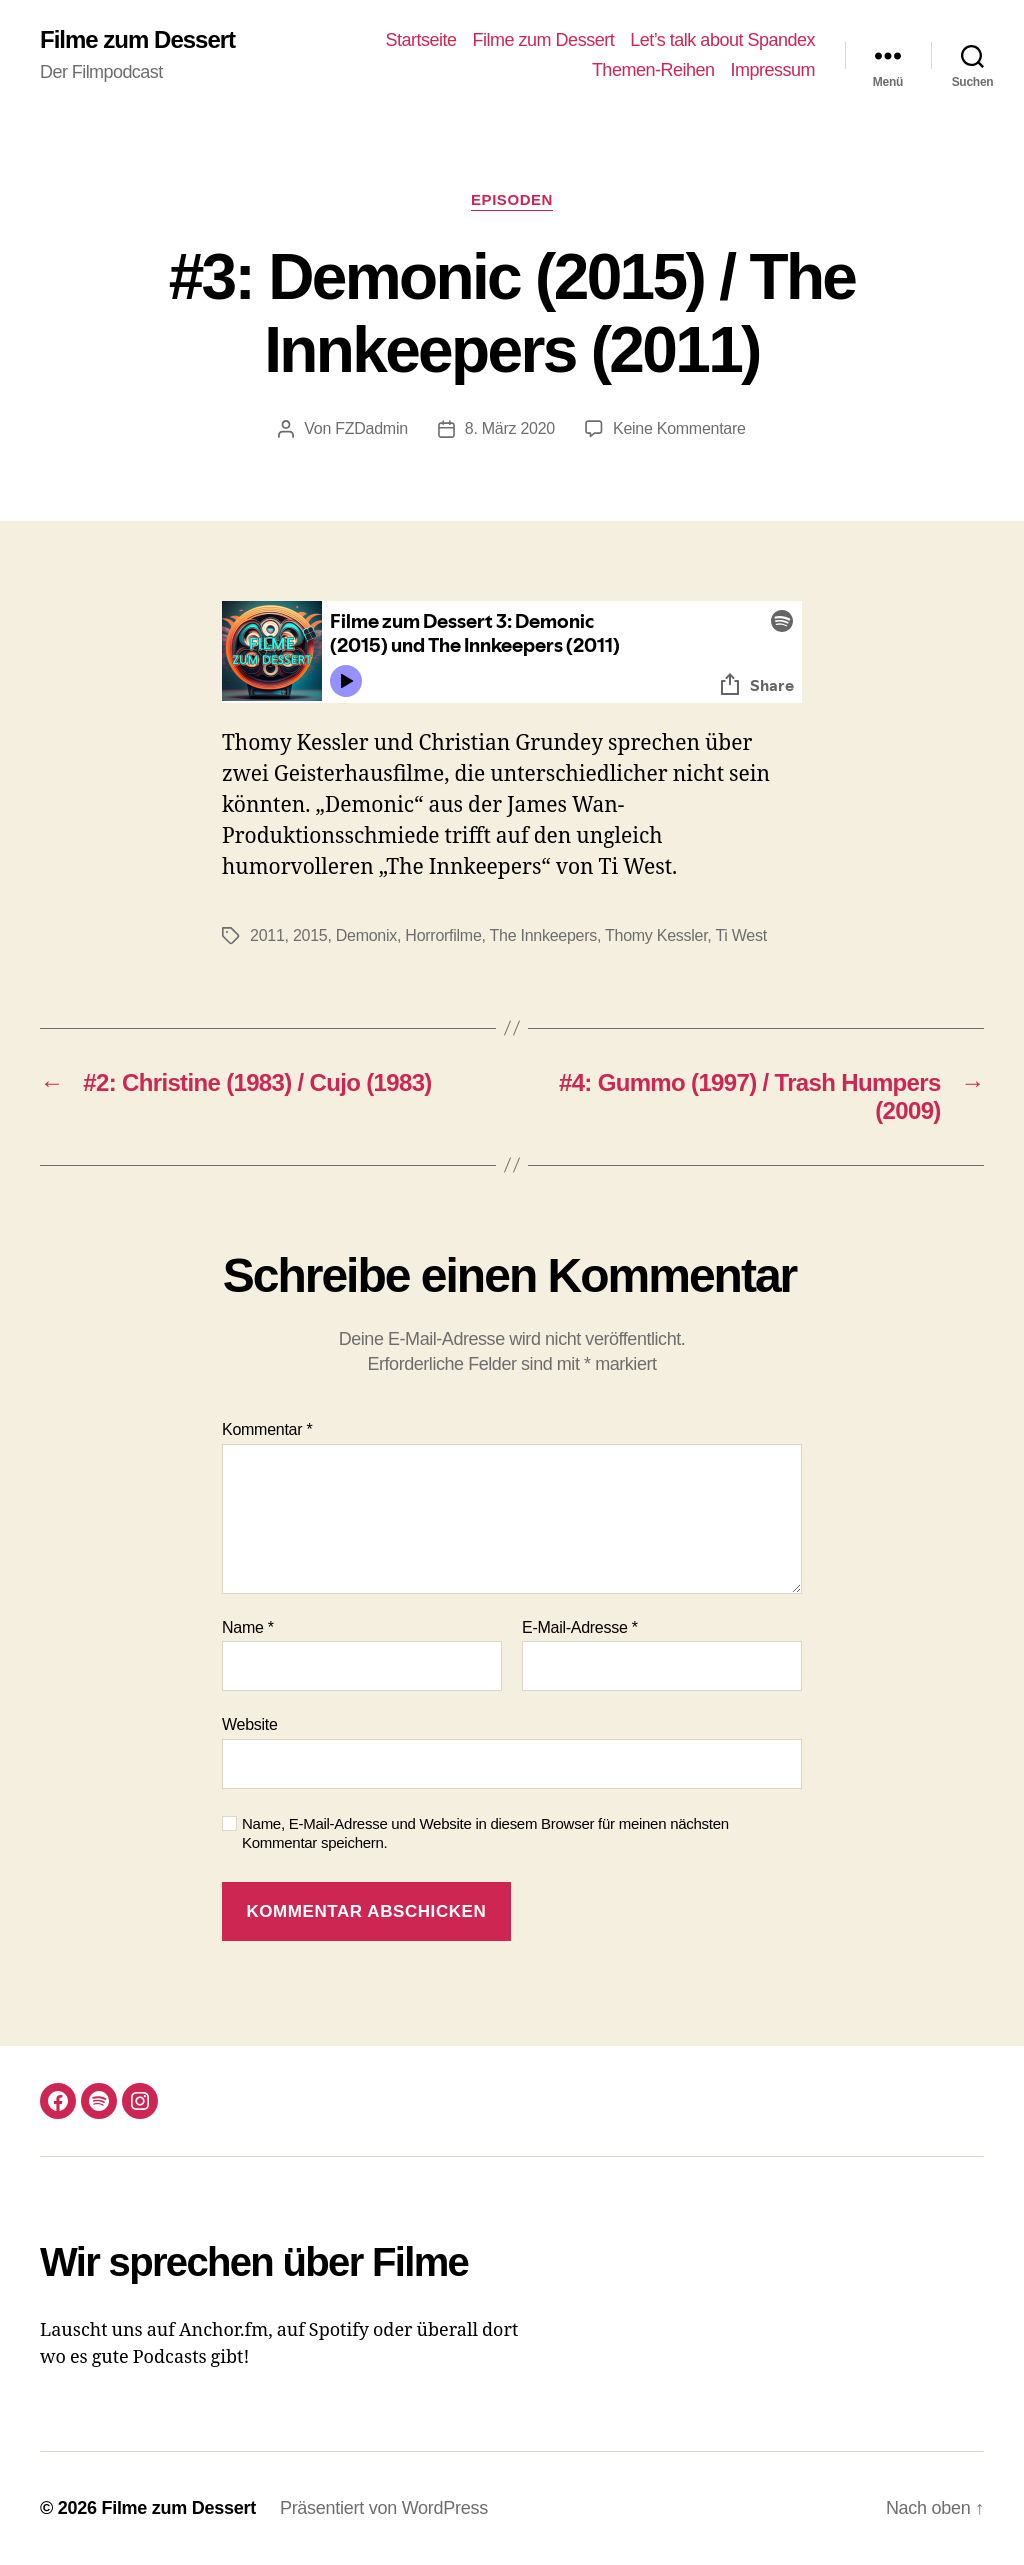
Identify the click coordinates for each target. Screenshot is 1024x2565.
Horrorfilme (443, 935)
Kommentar (267, 1429)
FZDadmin (371, 428)
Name (248, 1627)
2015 (310, 935)
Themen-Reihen (653, 70)
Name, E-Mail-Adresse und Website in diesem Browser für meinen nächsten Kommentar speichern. (485, 1833)
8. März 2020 (510, 428)
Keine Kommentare (679, 428)
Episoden (512, 199)
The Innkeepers (543, 935)
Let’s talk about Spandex (722, 40)
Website (250, 1724)
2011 (267, 935)
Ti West (740, 935)
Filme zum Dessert (137, 40)
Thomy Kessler (656, 935)
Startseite (421, 40)
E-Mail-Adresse (580, 1627)
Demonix (366, 935)
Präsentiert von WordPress (384, 2508)
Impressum (772, 70)
